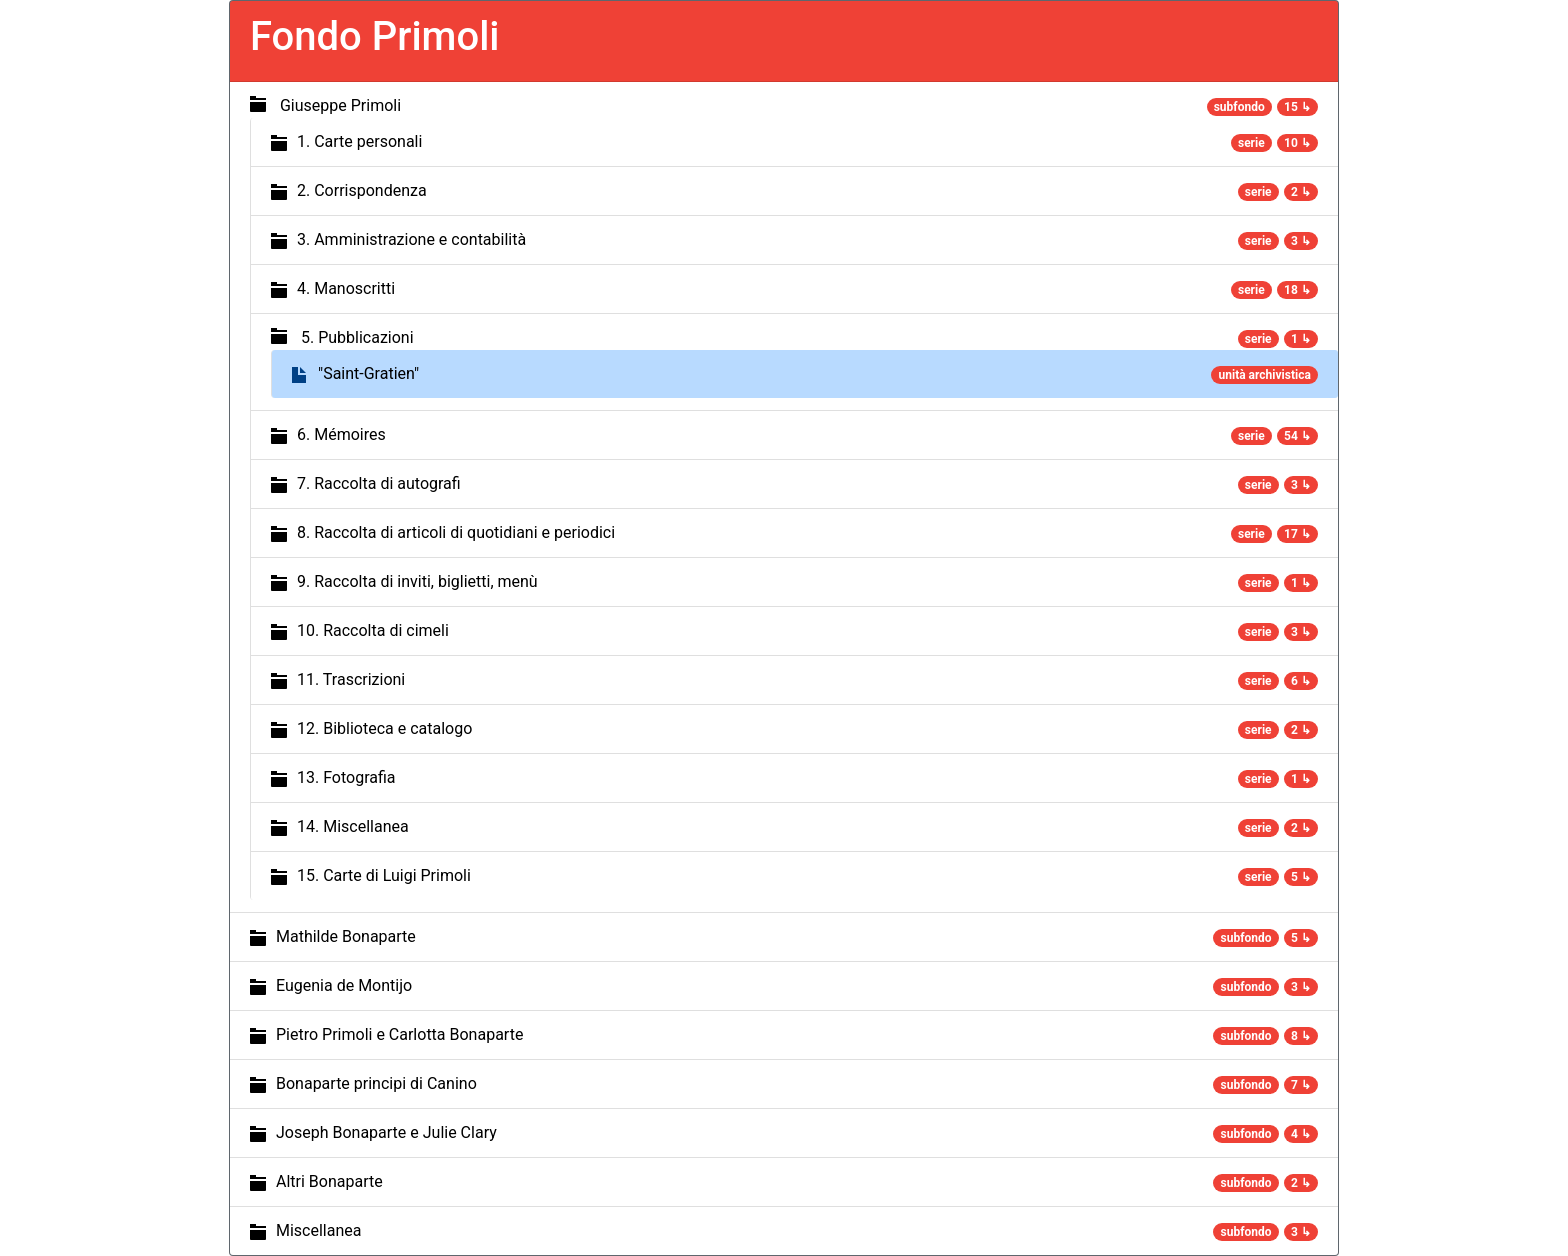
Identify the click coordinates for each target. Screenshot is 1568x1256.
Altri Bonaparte (329, 1181)
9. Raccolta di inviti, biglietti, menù (417, 581)
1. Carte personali (359, 141)
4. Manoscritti (346, 288)
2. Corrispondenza (362, 190)
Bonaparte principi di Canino (376, 1083)
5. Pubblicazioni (357, 337)
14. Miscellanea (353, 826)
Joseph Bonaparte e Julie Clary (386, 1132)
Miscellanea (318, 1230)
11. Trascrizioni (351, 679)
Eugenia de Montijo (344, 985)
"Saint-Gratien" (368, 373)
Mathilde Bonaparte (346, 936)
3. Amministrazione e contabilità (411, 239)
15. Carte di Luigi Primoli (384, 875)
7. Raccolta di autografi (379, 483)
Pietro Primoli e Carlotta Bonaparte (399, 1034)
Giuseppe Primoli (340, 105)
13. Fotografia (346, 777)
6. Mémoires (341, 434)
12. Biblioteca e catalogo (384, 728)
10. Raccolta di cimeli (373, 630)
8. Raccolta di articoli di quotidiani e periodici (456, 532)
